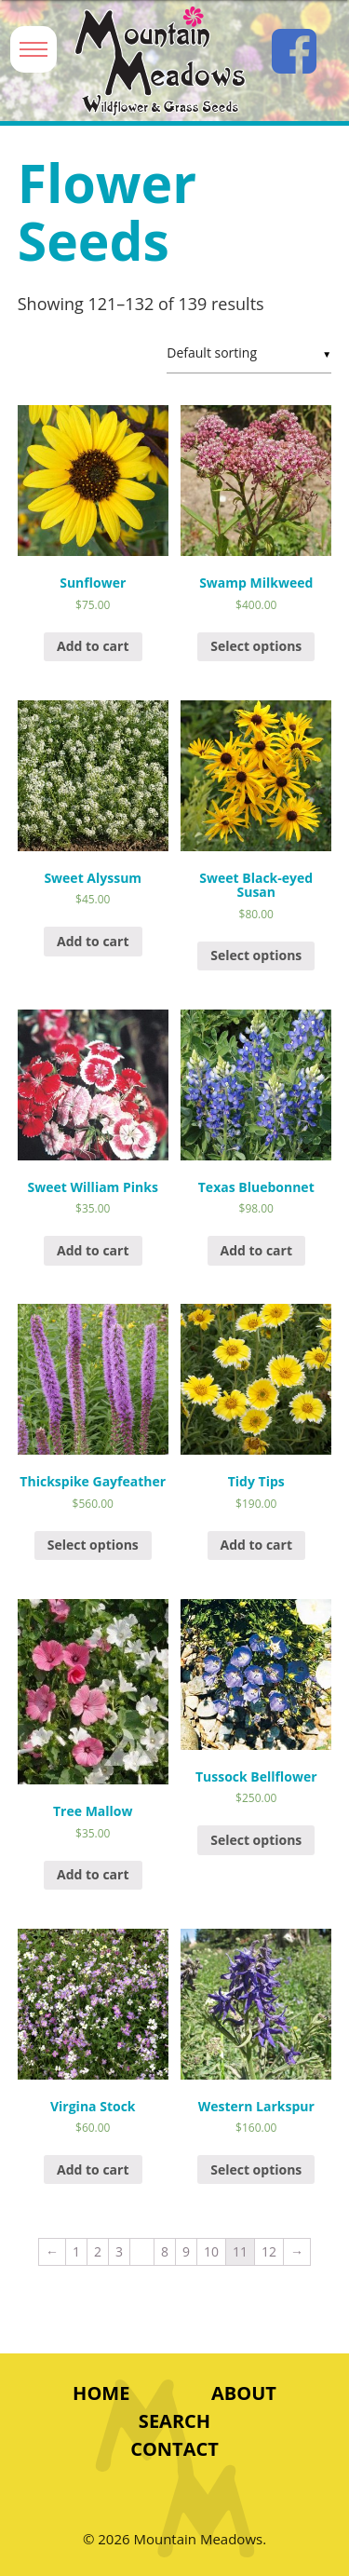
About (243, 2393)
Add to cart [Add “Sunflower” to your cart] (93, 646)
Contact (174, 2448)
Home (101, 2393)
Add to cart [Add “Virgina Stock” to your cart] (93, 2169)
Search (174, 2421)
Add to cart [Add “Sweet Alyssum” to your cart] (93, 941)
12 (269, 2251)
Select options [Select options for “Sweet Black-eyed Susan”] (256, 955)
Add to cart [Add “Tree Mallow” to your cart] (93, 1874)
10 (211, 2251)
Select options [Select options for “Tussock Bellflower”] (256, 1840)
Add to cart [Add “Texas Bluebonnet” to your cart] (257, 1250)
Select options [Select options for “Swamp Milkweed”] (256, 646)
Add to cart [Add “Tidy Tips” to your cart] (257, 1544)
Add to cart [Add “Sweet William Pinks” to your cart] (93, 1250)
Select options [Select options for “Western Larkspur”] (256, 2169)
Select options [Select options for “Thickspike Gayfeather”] (93, 1544)
